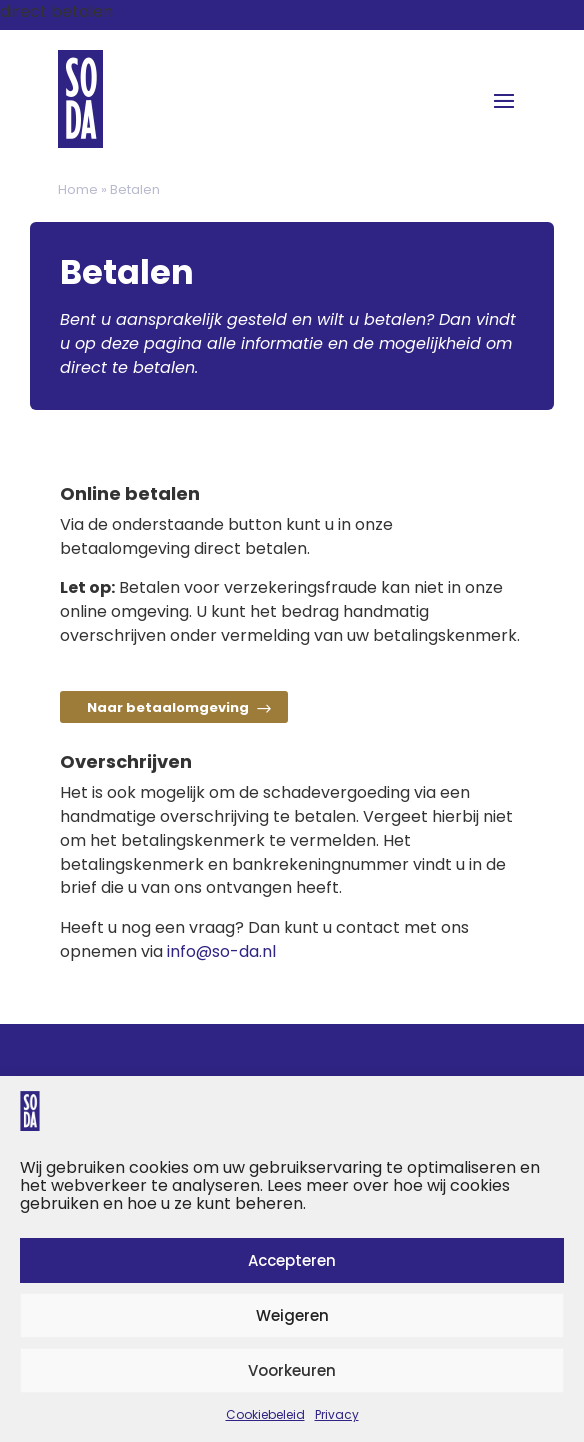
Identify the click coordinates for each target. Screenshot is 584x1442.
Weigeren (292, 1315)
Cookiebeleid (265, 1414)
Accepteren (292, 1260)
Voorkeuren (292, 1370)
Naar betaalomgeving (171, 709)
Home (78, 189)
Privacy (337, 1414)
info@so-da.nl (221, 953)
